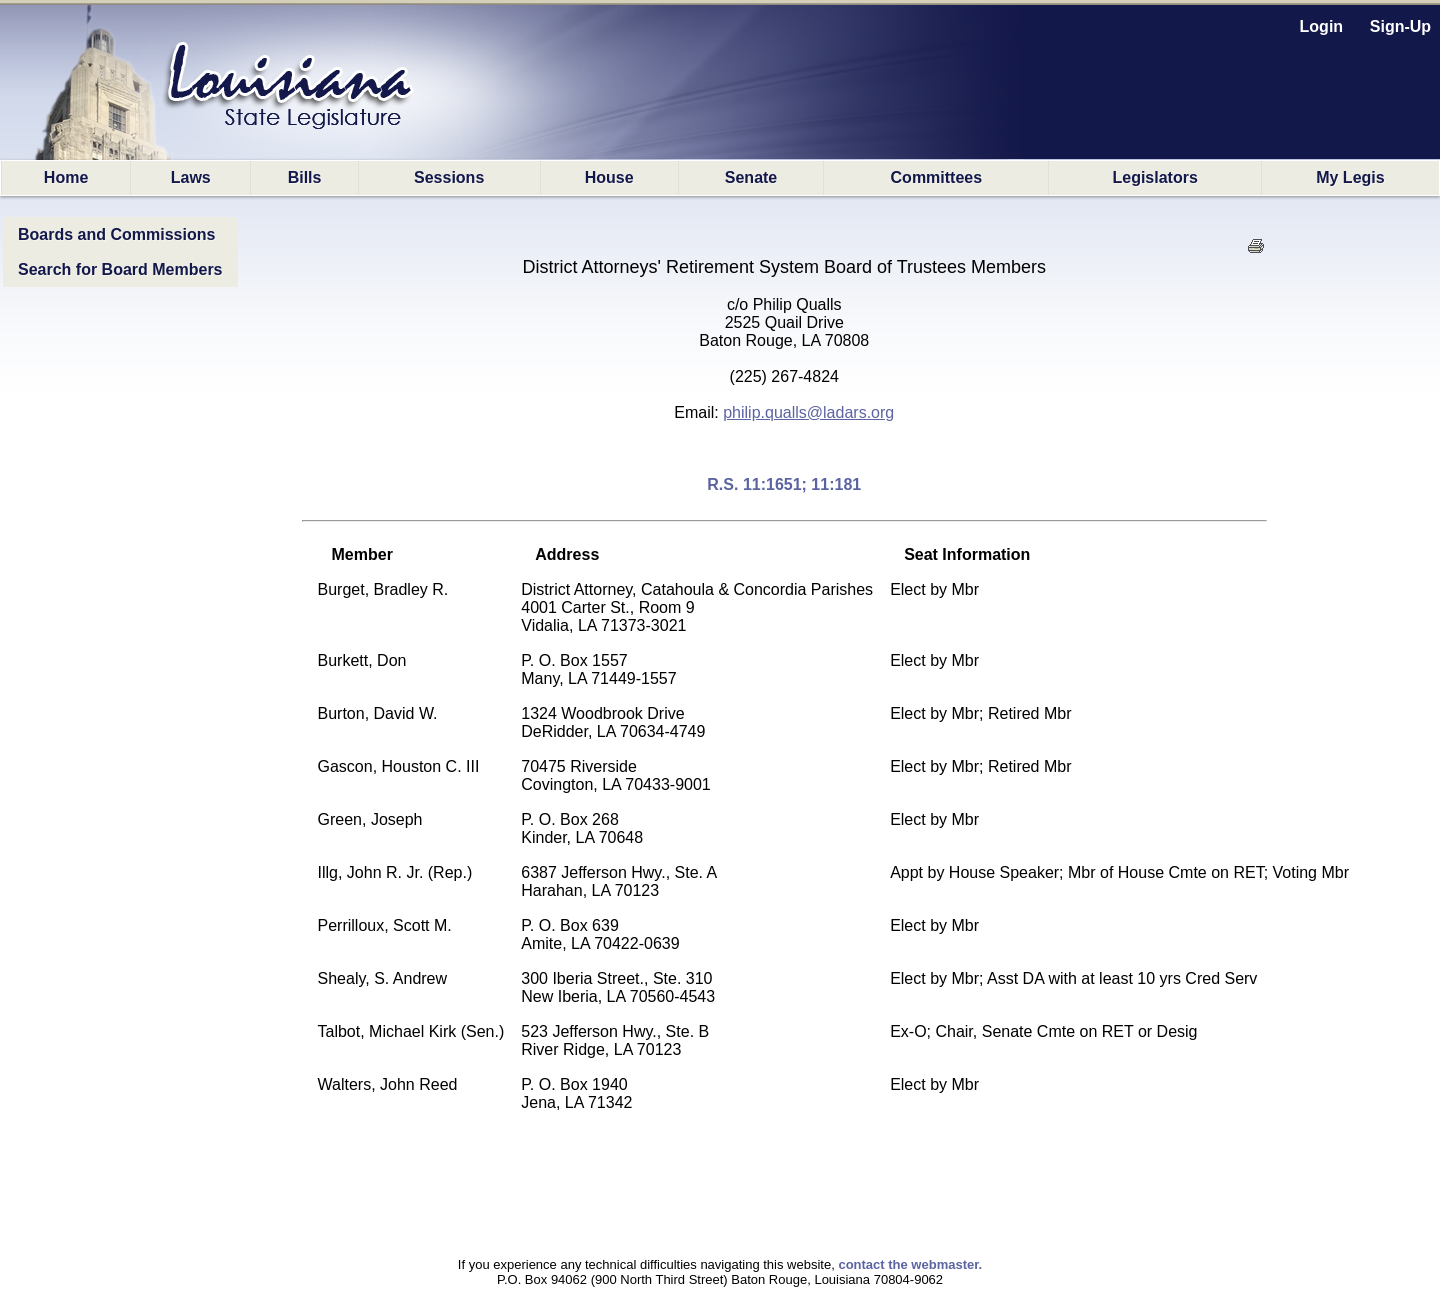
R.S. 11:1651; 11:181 (784, 484)
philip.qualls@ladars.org (808, 412)
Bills (305, 177)
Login (1322, 26)
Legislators (1154, 177)
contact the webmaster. (910, 1264)
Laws (191, 177)
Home (66, 177)
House (609, 177)
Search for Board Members (120, 269)
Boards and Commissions (116, 234)
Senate (751, 177)
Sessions (449, 177)
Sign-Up (1400, 26)
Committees (937, 177)
